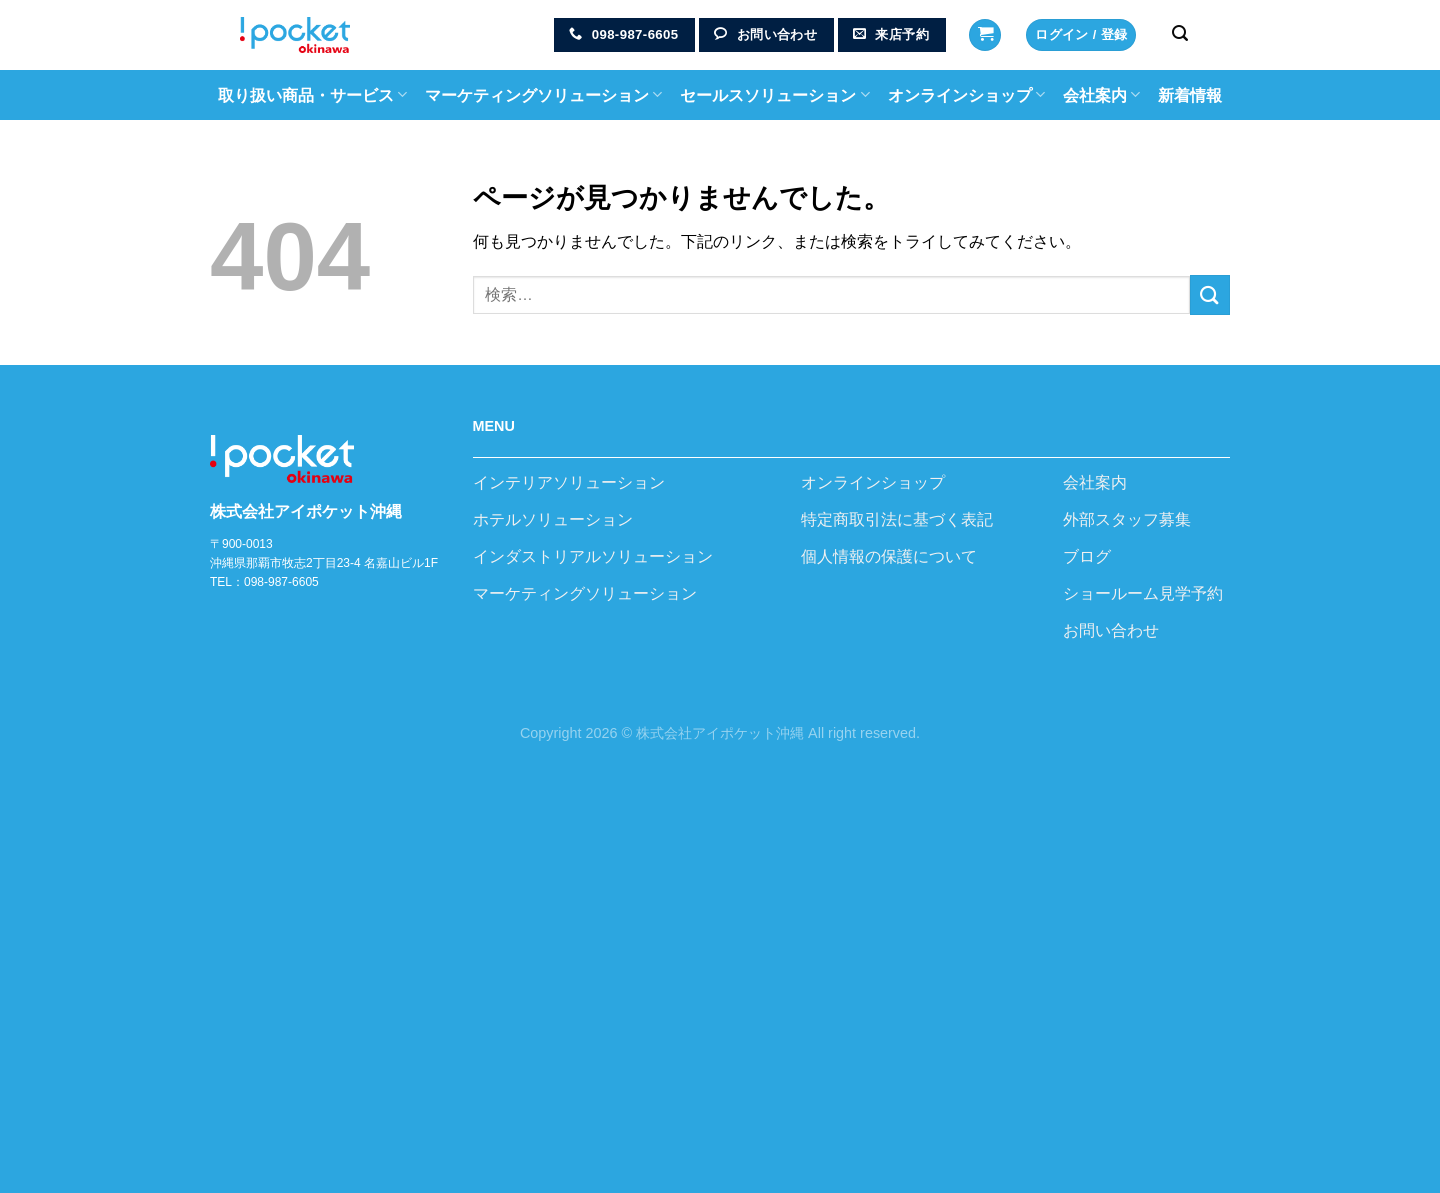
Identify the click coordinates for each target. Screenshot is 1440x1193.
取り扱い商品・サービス (312, 94)
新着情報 (1190, 95)
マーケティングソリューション (543, 94)
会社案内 (1101, 94)
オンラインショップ (966, 94)
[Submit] (1210, 294)
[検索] (1180, 33)
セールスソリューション (774, 94)
